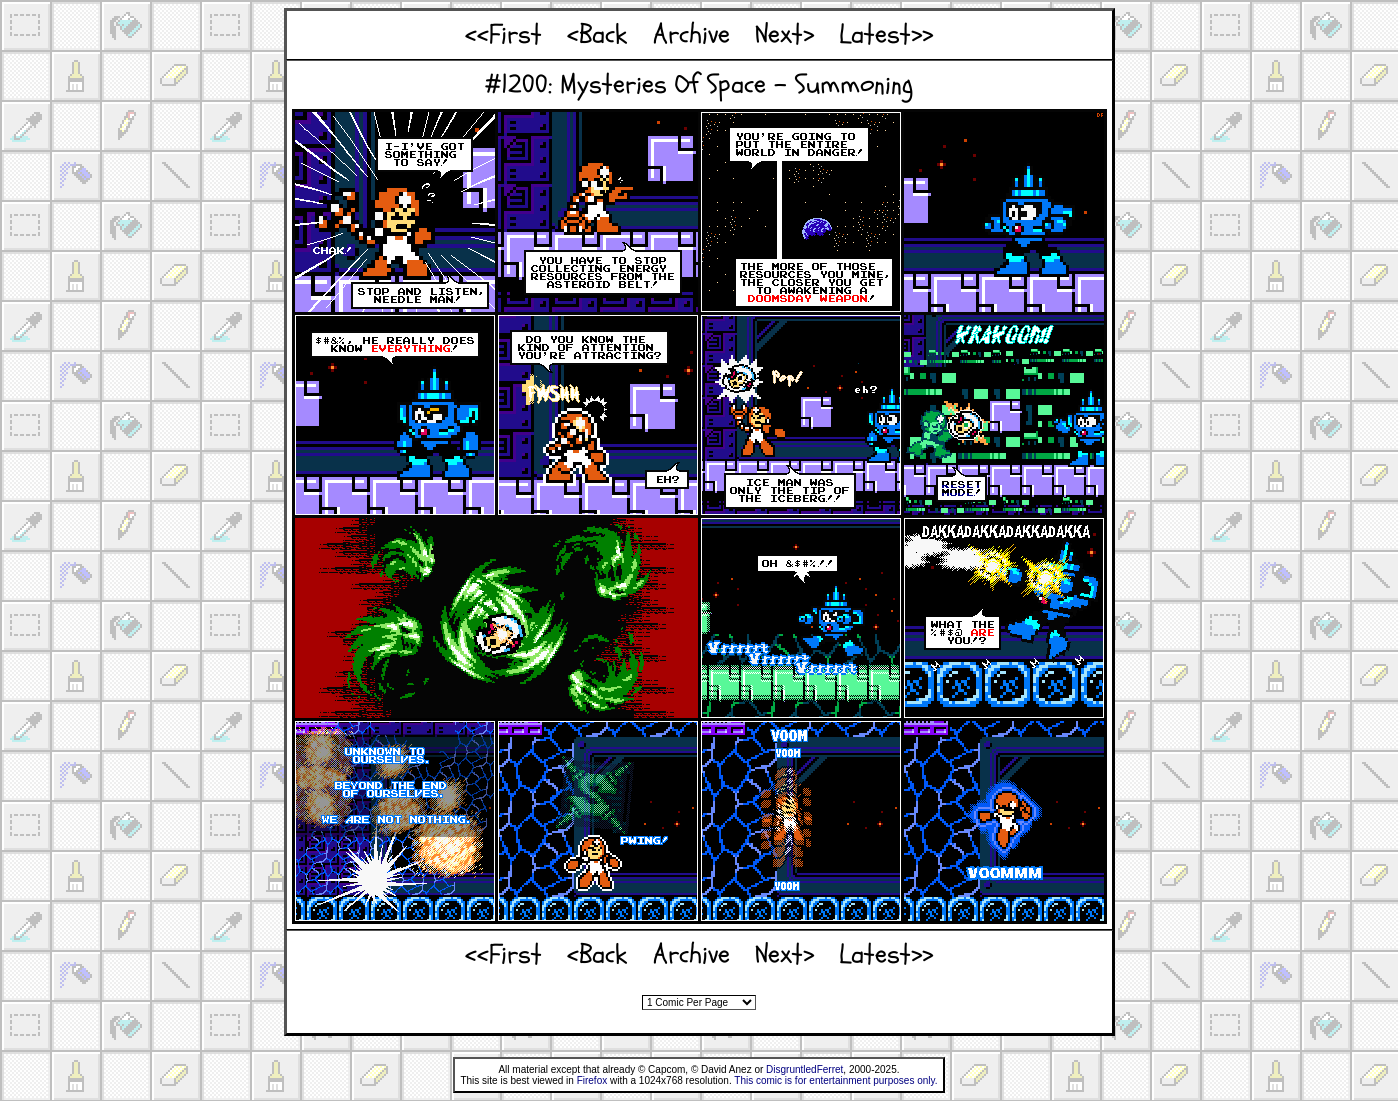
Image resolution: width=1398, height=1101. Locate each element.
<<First (503, 34)
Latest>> (886, 34)
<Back (597, 34)
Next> (784, 34)
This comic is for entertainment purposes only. (835, 1080)
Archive (691, 34)
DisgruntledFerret (804, 1069)
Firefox (592, 1080)
